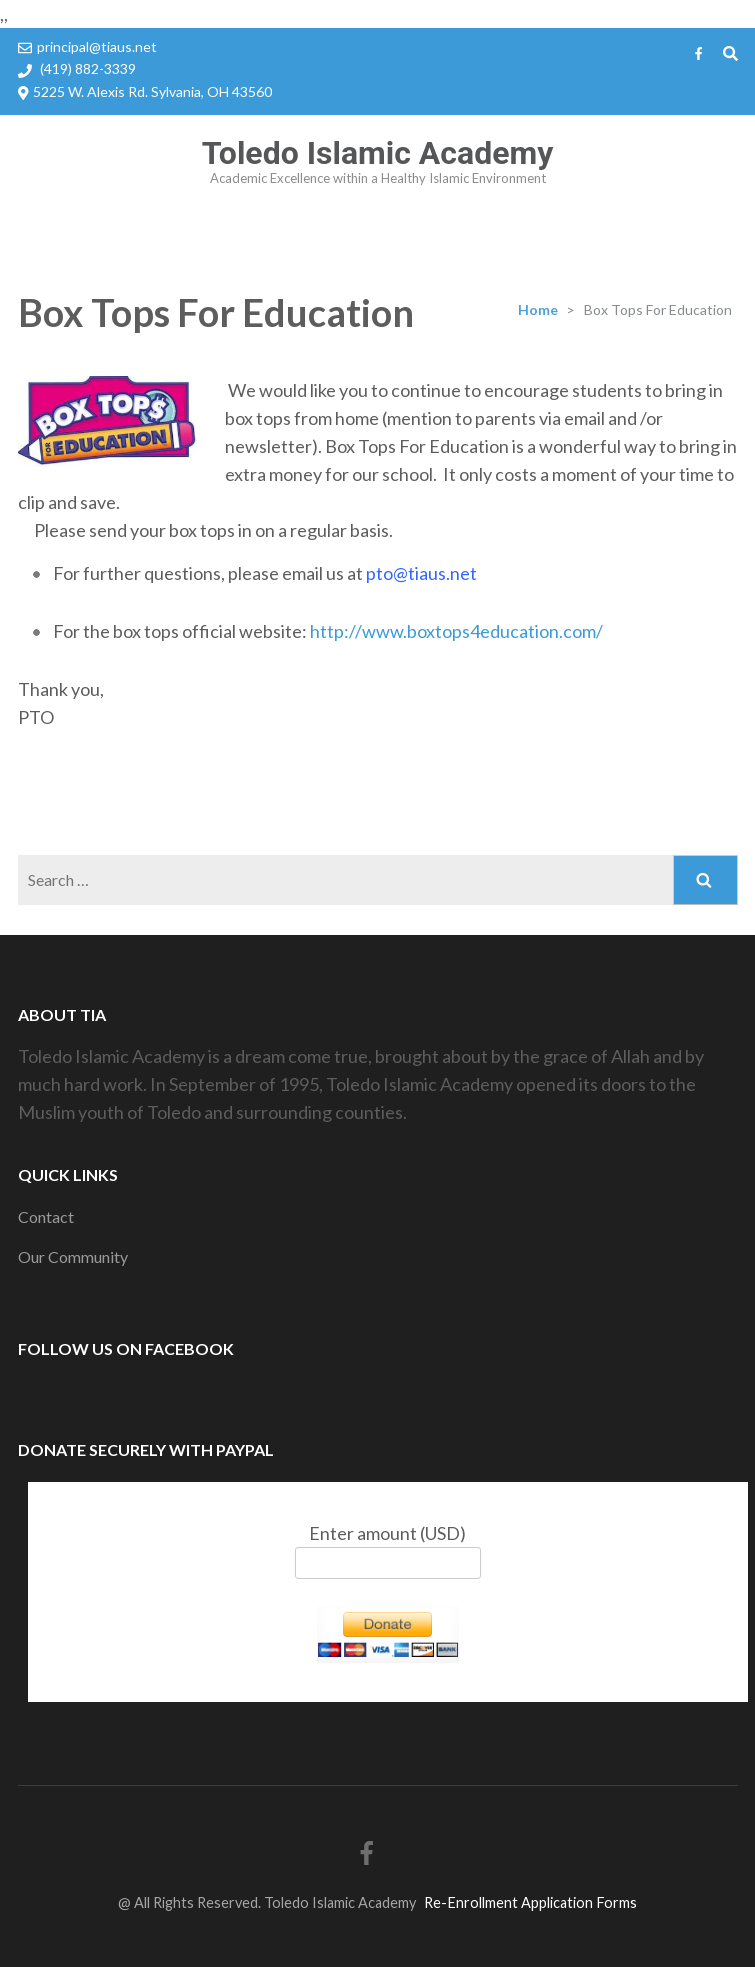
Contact (46, 1216)
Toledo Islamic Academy (378, 153)
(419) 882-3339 (88, 68)
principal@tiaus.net (97, 46)
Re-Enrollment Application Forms (530, 1902)
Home (538, 309)
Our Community (73, 1256)
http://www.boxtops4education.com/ (456, 631)
